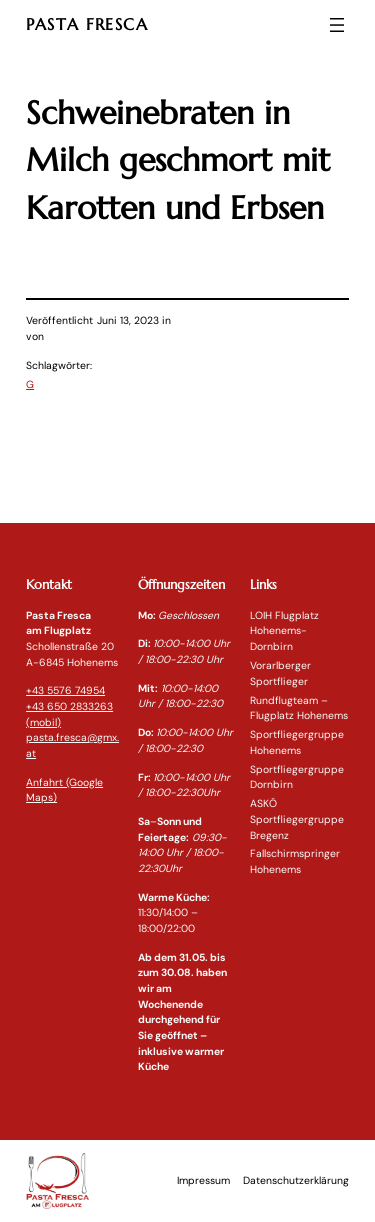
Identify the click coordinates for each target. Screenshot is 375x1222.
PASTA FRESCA (87, 24)
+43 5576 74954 (65, 690)
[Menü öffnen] (337, 25)
